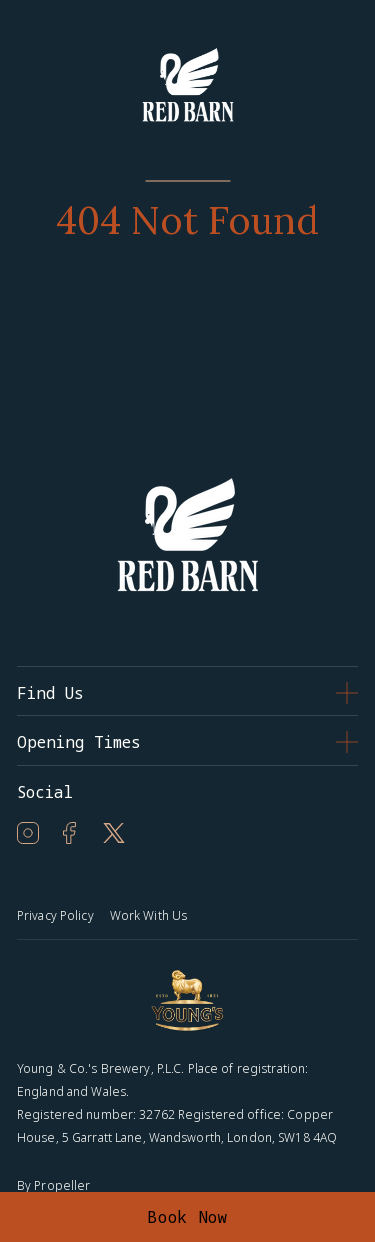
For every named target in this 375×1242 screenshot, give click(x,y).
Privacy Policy (55, 915)
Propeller (62, 1185)
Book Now (187, 1217)
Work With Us (148, 915)
